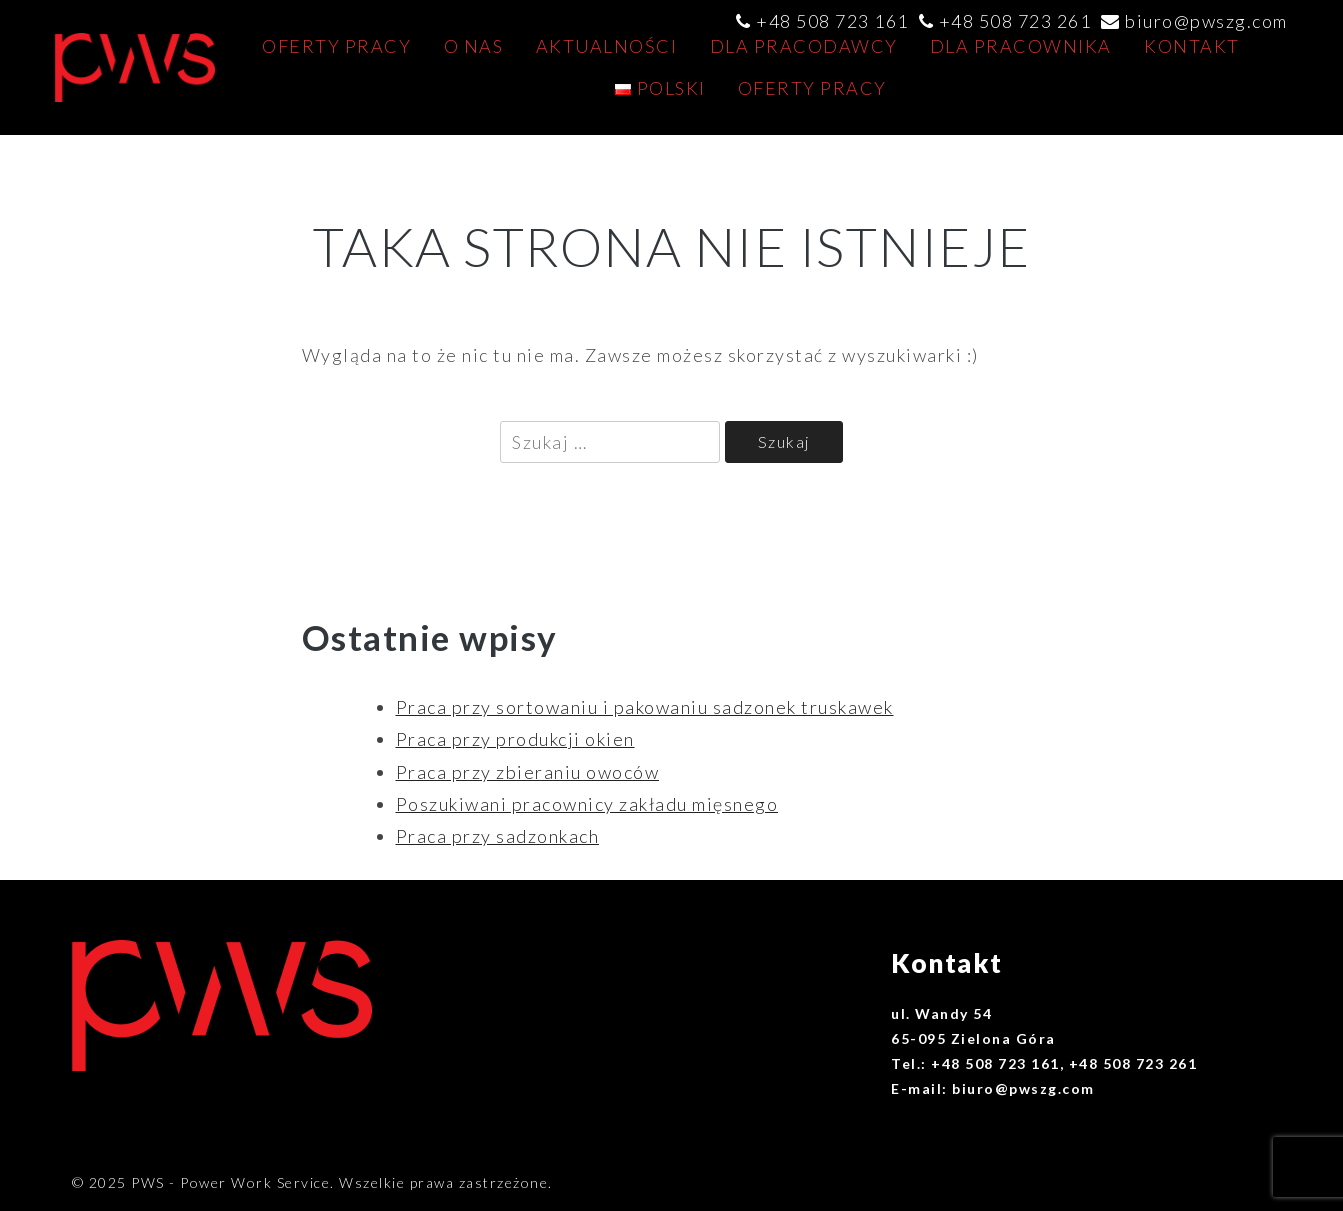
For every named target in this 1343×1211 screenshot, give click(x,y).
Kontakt (1192, 46)
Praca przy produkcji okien (515, 739)
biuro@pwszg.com (1206, 21)
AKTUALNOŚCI (607, 46)
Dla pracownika (1021, 46)
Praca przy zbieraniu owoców (528, 772)
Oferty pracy (336, 46)
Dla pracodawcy (804, 46)
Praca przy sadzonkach (498, 836)
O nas (474, 46)
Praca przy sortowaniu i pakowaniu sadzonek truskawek (645, 707)
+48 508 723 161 (832, 21)
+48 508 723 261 (1015, 21)
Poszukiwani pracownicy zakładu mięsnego (587, 804)
